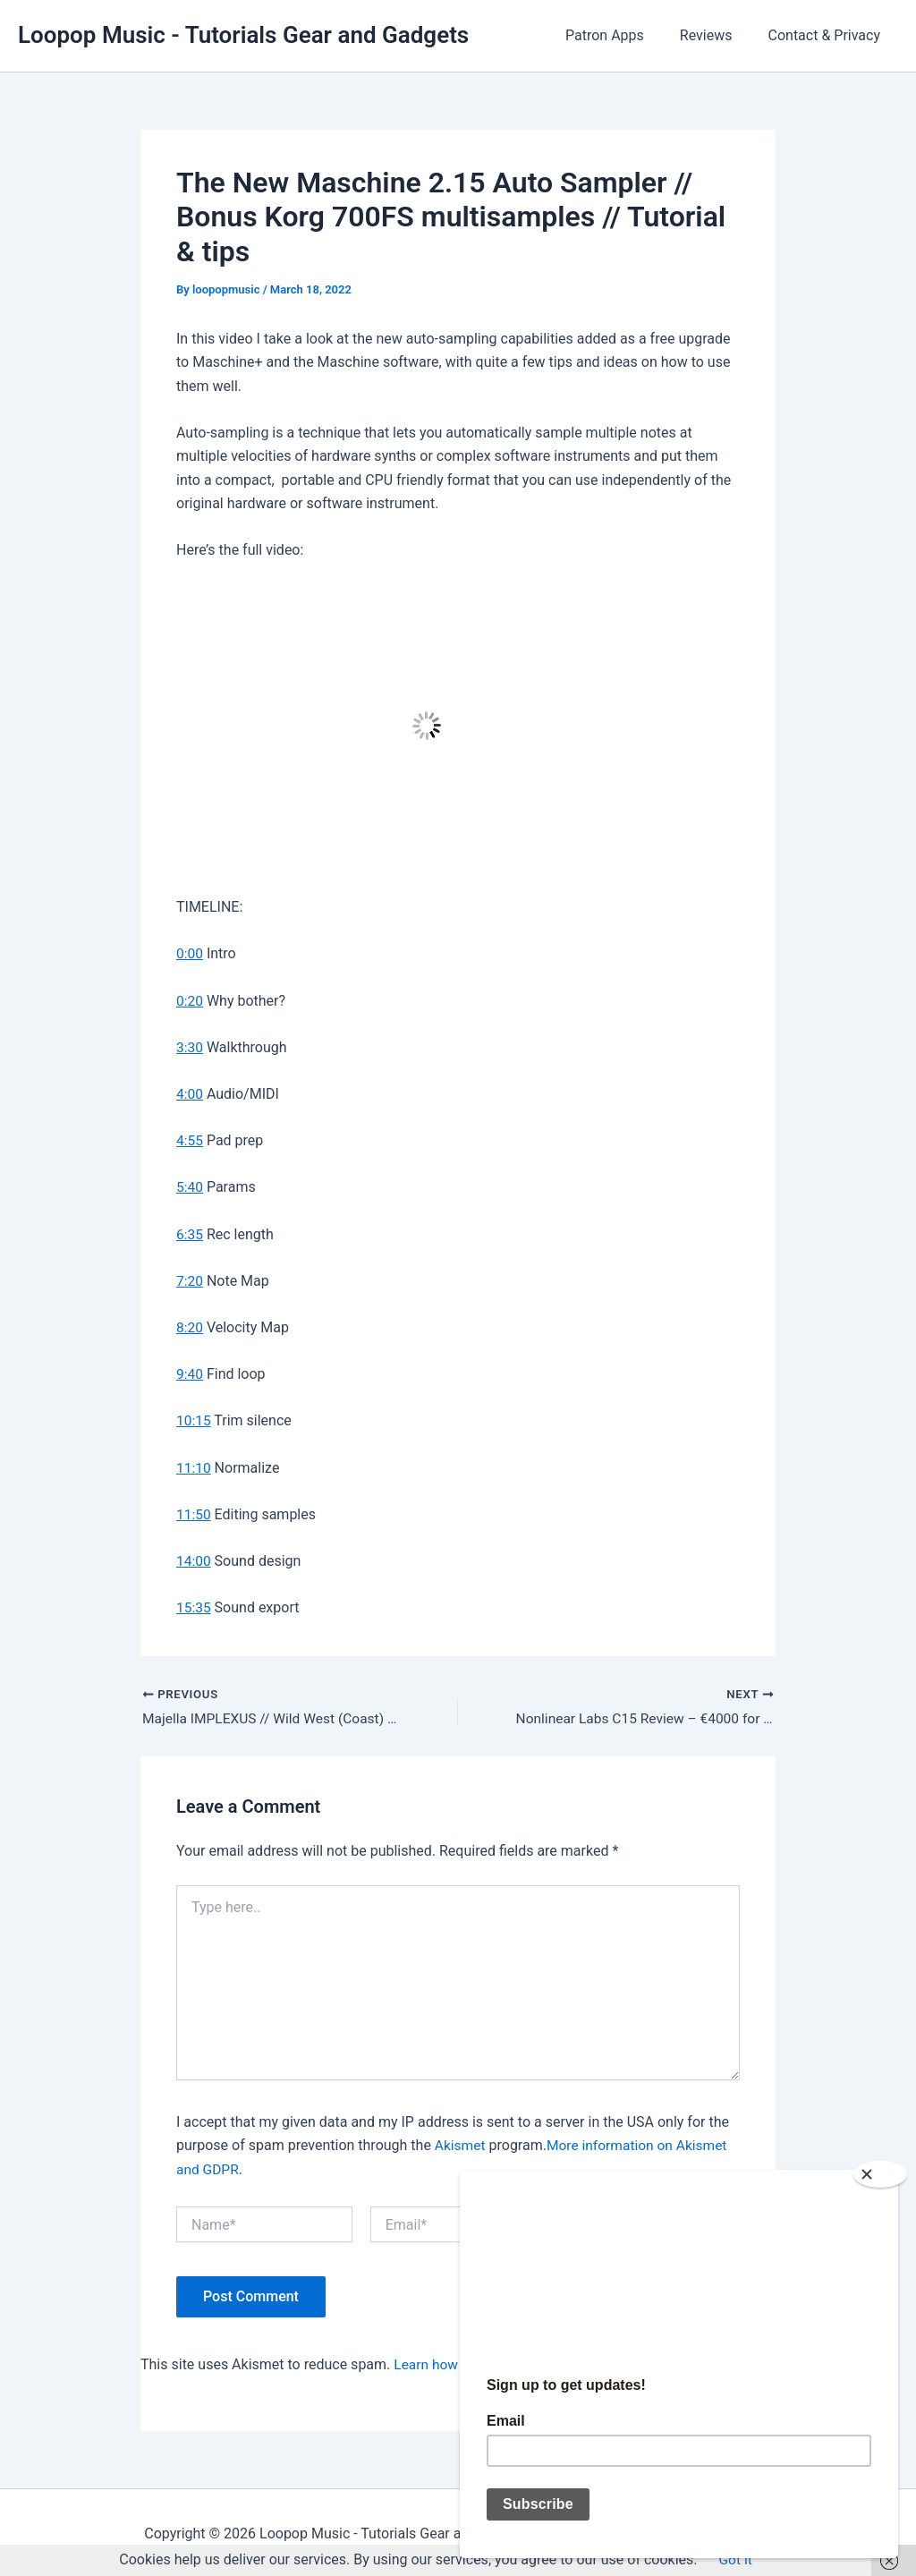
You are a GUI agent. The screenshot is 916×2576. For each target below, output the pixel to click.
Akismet (461, 2143)
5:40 (190, 1185)
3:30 (190, 1046)
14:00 (194, 1558)
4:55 (190, 1139)
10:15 (194, 1418)
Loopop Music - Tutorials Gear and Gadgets (243, 34)
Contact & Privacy (828, 35)
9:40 (190, 1372)
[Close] (880, 2167)
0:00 (190, 953)
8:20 (190, 1325)
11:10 (194, 1465)
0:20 (190, 999)
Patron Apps (622, 35)
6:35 (190, 1232)
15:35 (194, 1604)
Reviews (717, 35)
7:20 (190, 1279)
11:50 (194, 1511)
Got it (735, 2560)
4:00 (190, 1092)
